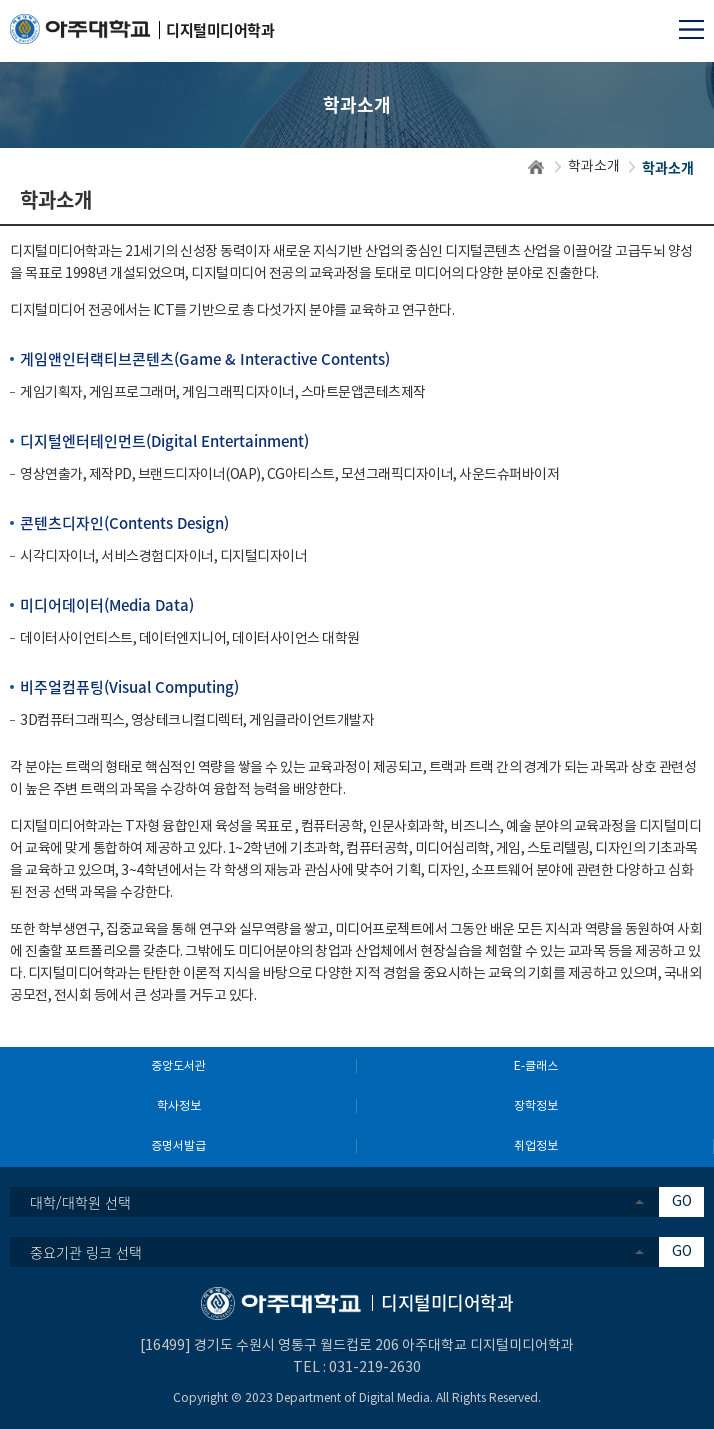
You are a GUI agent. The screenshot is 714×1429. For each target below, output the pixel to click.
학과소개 (594, 167)
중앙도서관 (178, 1066)
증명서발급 (178, 1146)
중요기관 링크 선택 (86, 1252)
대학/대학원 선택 (80, 1202)
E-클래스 (536, 1066)
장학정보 (536, 1106)
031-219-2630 (375, 1368)
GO (682, 1202)
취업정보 (536, 1146)
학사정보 (179, 1106)
